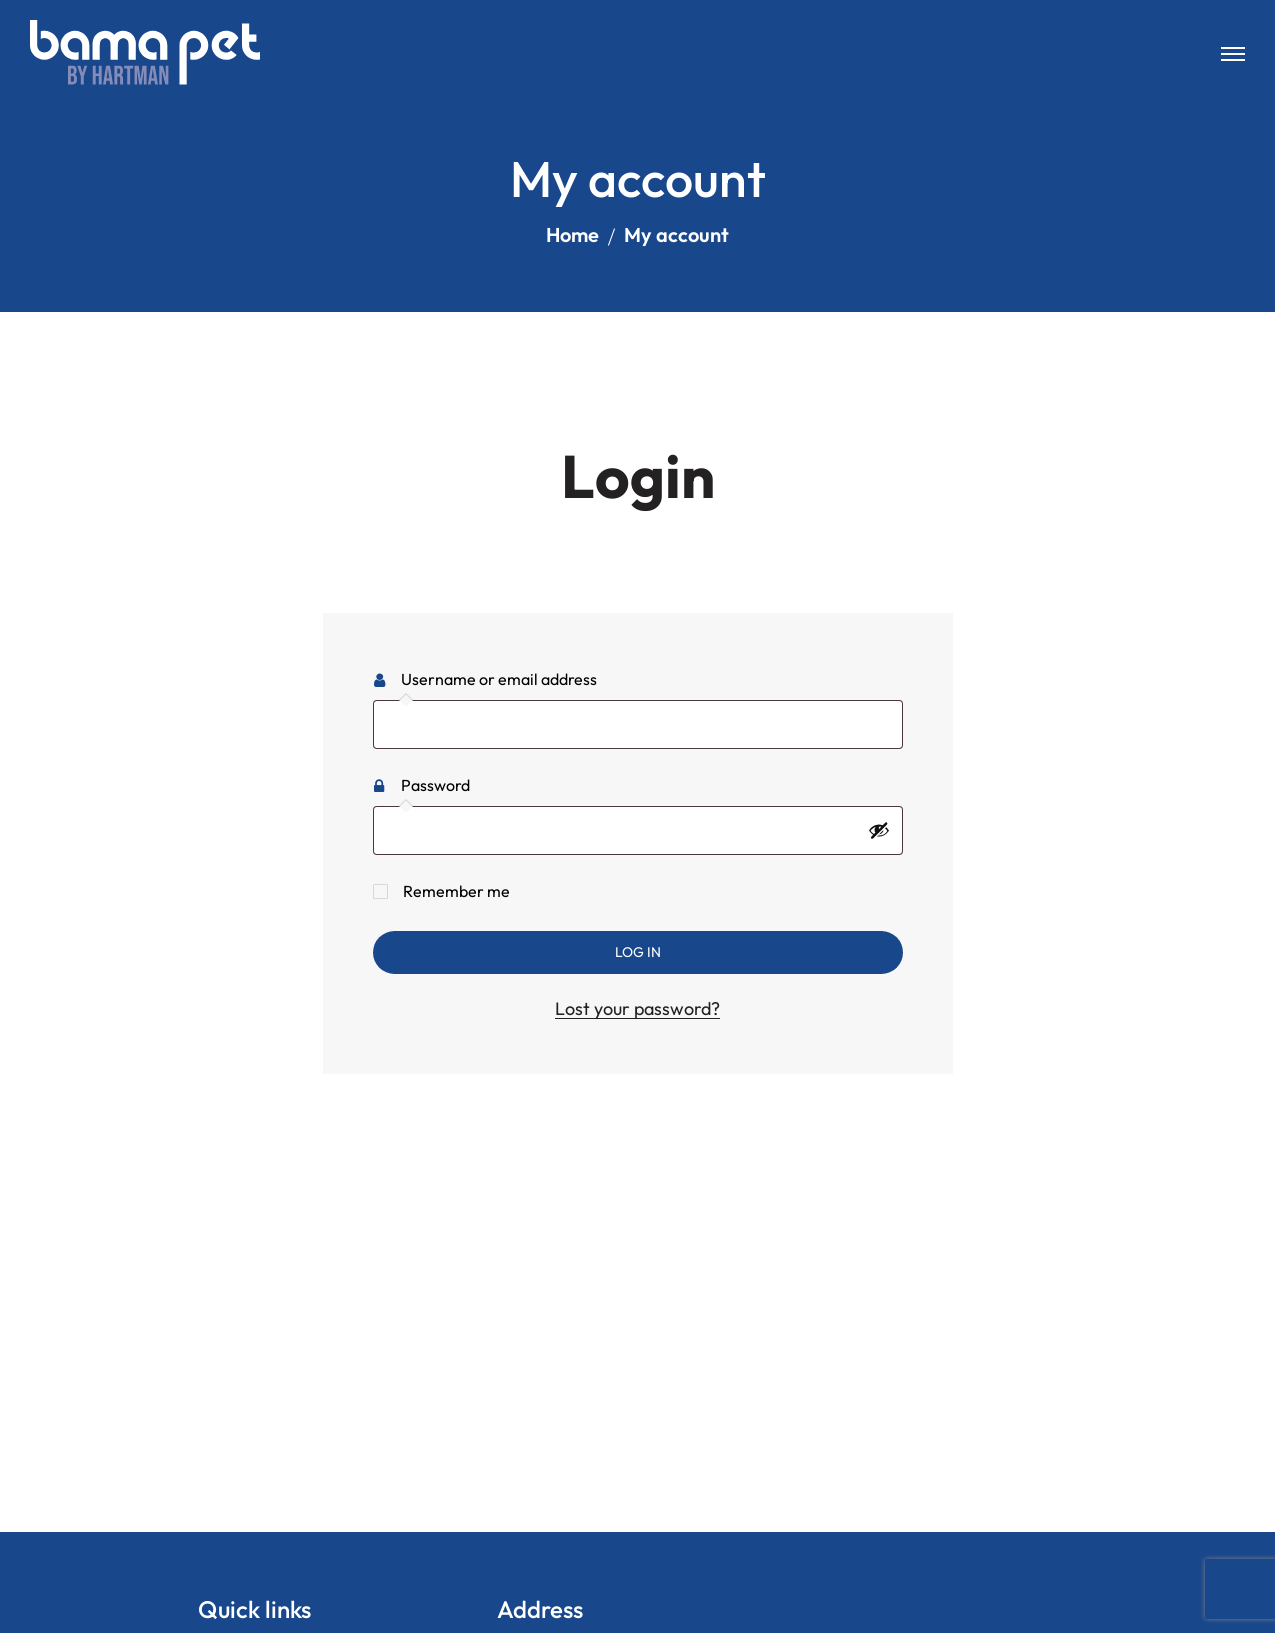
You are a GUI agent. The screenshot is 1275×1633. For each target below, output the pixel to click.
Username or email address (532, 676)
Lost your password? (637, 1008)
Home (572, 234)
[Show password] (879, 830)
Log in (638, 952)
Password (468, 782)
